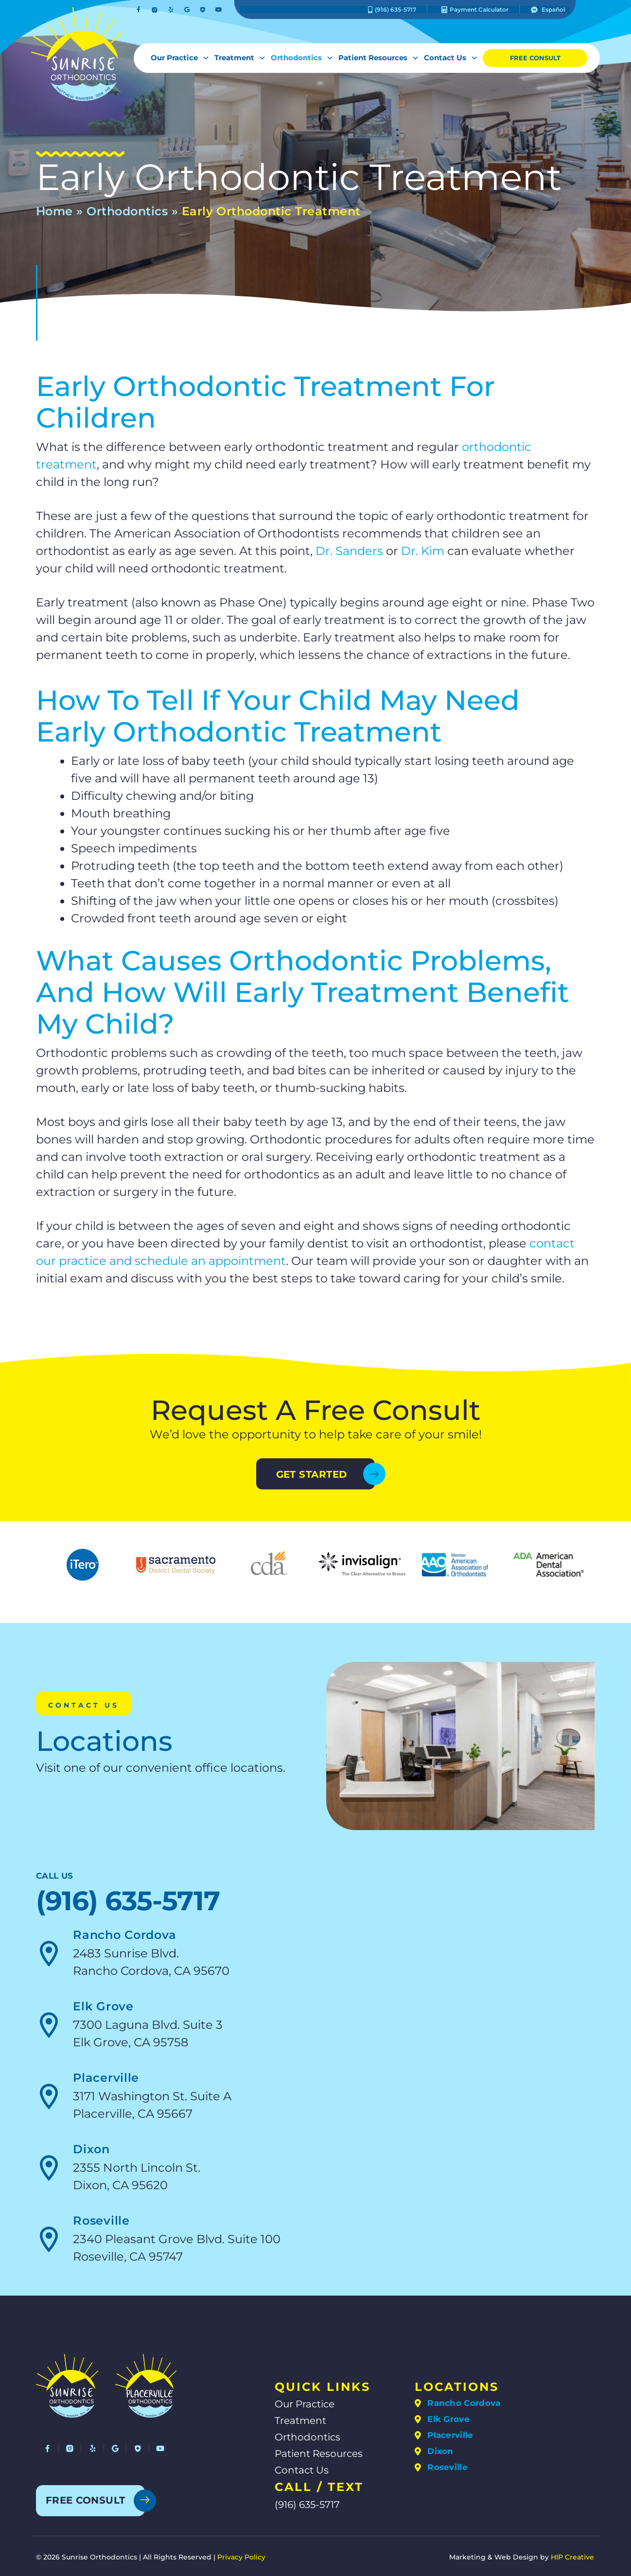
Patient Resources (376, 57)
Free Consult (535, 58)
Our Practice (178, 57)
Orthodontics (300, 57)
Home (54, 211)
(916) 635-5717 (128, 1900)
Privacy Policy (241, 2557)
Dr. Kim (422, 551)
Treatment (237, 57)
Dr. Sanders (349, 551)
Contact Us (448, 57)
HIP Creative (572, 2557)
